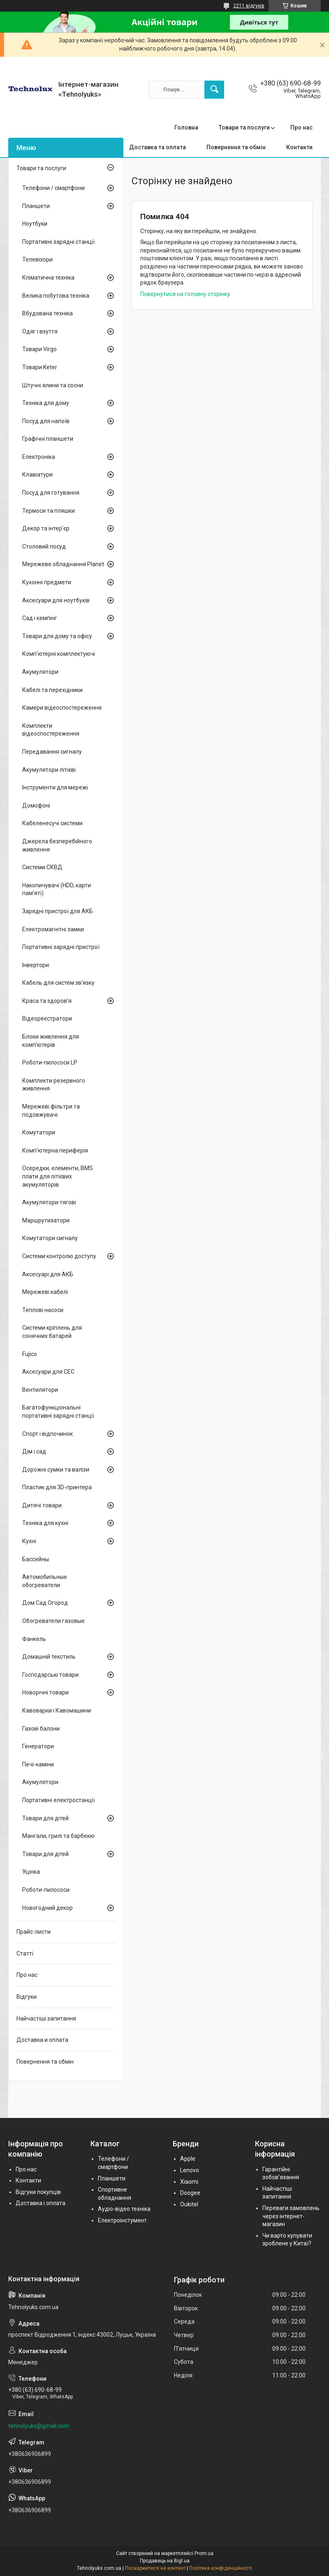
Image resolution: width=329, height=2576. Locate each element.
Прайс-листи (33, 1931)
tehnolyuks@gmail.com (38, 2426)
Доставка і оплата (40, 2203)
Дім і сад (34, 1451)
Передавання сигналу (52, 751)
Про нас (301, 127)
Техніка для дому (45, 403)
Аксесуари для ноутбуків (56, 600)
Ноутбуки (34, 223)
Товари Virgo (39, 349)
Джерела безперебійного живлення (57, 845)
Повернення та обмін (236, 147)
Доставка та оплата (157, 147)
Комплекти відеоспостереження (50, 729)
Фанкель (34, 1639)
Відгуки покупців (38, 2192)
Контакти (299, 147)
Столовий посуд (44, 546)
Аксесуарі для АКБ (47, 1274)
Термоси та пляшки (48, 510)
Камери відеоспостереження (62, 707)
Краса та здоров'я (47, 1001)
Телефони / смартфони (53, 188)
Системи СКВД (42, 867)
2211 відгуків (248, 6)
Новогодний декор (47, 1908)
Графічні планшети (47, 438)
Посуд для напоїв (46, 421)
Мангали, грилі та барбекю (58, 1836)
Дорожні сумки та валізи (55, 1469)
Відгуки (26, 1996)
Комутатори (38, 1132)
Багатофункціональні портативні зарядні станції (58, 1411)
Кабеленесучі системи (52, 823)
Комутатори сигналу (50, 1238)
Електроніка (38, 457)
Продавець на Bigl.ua (165, 2561)
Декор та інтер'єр (46, 528)
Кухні (29, 1541)
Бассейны (35, 1559)
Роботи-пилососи (46, 1889)
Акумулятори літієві (49, 769)
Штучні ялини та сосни (52, 385)
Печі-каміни (38, 1764)
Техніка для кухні (45, 1523)
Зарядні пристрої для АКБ (57, 911)
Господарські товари (50, 1674)
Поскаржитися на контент (155, 2568)
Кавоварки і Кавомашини (56, 1710)
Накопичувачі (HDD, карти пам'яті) (56, 889)
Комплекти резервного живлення (53, 1084)
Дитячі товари (42, 1505)
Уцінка (31, 1871)
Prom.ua (204, 2553)
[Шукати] (214, 90)
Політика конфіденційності (220, 2568)
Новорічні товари (45, 1692)
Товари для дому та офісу (57, 636)
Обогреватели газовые (53, 1621)
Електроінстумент (122, 2220)
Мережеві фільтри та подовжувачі (51, 1110)
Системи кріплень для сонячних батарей (52, 1331)
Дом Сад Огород (45, 1602)
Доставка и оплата (42, 2040)
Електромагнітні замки (53, 929)
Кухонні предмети (46, 582)
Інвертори (35, 965)
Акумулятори (40, 672)
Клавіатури (37, 474)
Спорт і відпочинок (47, 1433)
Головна (186, 127)
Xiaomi (189, 2181)
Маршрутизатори (46, 1220)
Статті (24, 1953)
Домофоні (36, 805)
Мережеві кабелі (45, 1292)
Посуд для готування (50, 492)
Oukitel (189, 2204)
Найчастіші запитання (46, 2018)
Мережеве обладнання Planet (63, 564)
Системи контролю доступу (59, 1256)
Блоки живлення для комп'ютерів (50, 1040)
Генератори (38, 1746)
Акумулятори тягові (49, 1202)
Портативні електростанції (58, 1800)
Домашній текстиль (49, 1656)
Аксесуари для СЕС (48, 1371)
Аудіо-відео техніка (124, 2209)
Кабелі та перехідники (52, 690)
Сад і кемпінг (39, 618)
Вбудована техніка (47, 313)
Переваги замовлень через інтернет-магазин (291, 2216)
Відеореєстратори (47, 1018)
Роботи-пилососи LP (49, 1062)
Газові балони (41, 1728)
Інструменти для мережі (55, 787)
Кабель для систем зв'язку (58, 982)
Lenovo (189, 2170)
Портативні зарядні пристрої (61, 947)
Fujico (29, 1354)
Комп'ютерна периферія (55, 1150)
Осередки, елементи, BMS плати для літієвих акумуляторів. (57, 1176)
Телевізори (37, 259)
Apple (187, 2158)
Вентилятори (40, 1389)
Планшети (36, 206)
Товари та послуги (244, 127)
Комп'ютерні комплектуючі (58, 653)
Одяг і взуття (40, 331)
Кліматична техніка (48, 277)
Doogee (190, 2192)
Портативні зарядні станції (58, 241)
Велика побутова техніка (55, 295)
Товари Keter (39, 367)
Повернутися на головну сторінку (185, 294)
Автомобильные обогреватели (44, 1581)
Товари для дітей (45, 1818)
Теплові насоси (42, 1310)
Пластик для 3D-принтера (57, 1487)
